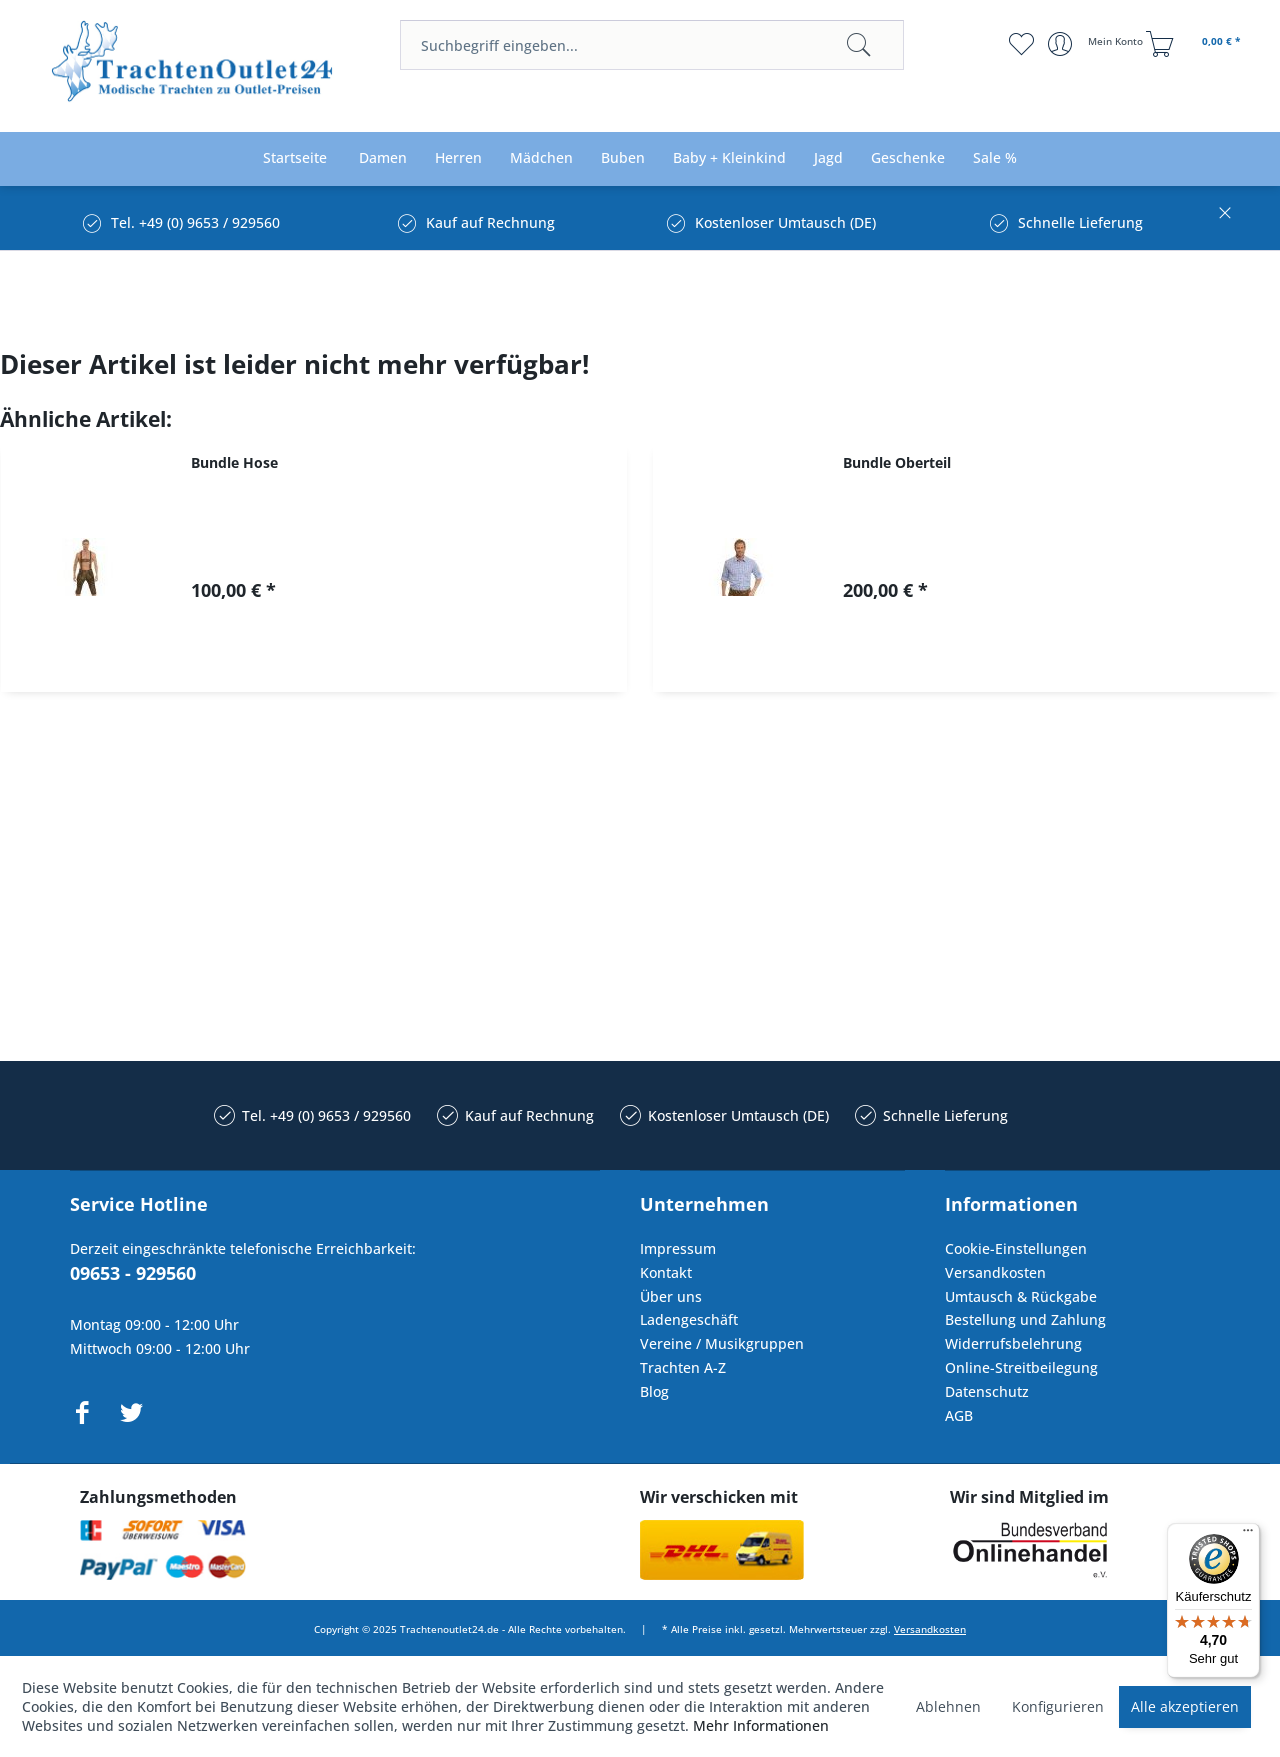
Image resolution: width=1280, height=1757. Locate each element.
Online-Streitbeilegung (1021, 1367)
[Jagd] (828, 158)
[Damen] (383, 158)
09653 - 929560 (133, 1273)
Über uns (671, 1296)
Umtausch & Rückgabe (1021, 1296)
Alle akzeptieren (1185, 1706)
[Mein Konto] (1097, 44)
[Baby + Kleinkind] (729, 158)
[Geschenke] (908, 158)
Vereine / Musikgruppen (722, 1343)
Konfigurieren (1058, 1706)
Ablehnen (948, 1706)
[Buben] (623, 158)
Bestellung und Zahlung (1025, 1319)
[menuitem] (652, 45)
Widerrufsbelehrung (1013, 1343)
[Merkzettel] (1020, 44)
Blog (654, 1391)
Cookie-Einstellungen (1016, 1248)
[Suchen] (859, 45)
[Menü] (1248, 1535)
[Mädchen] (541, 158)
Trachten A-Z (683, 1367)
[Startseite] (295, 158)
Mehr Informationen (761, 1725)
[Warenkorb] (1196, 44)
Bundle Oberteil (897, 462)
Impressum (678, 1248)
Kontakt (666, 1272)
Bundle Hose (234, 462)
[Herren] (458, 158)
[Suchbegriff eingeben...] (652, 45)
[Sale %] (995, 158)
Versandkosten (995, 1272)
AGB (959, 1415)
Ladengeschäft (689, 1319)
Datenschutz (987, 1391)
